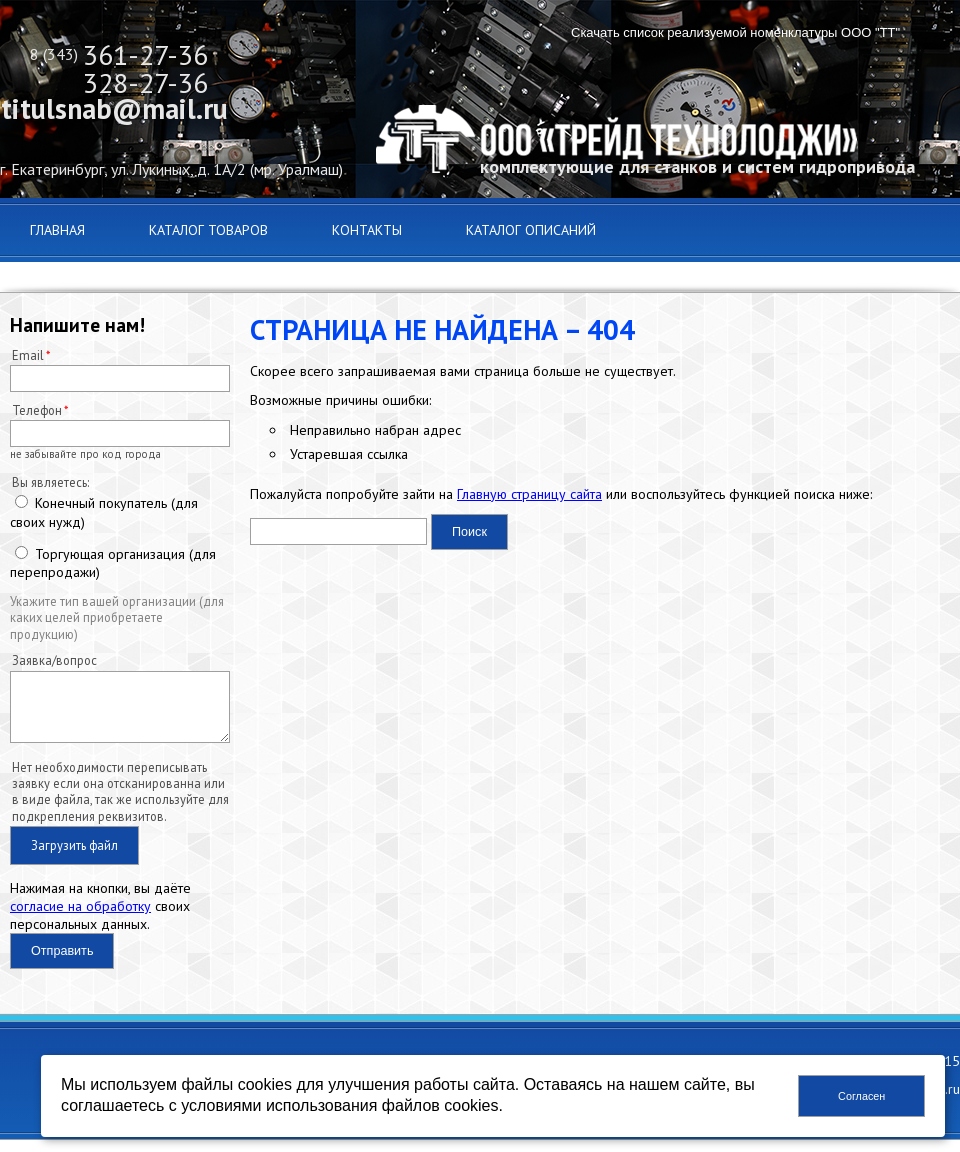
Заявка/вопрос (54, 660)
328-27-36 (145, 82)
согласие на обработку (80, 918)
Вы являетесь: (50, 482)
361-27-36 (145, 54)
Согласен (861, 1096)
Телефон (37, 410)
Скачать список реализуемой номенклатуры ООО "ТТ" (735, 32)
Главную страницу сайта (529, 494)
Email (28, 355)
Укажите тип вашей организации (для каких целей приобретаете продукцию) (117, 617)
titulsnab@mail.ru (114, 108)
